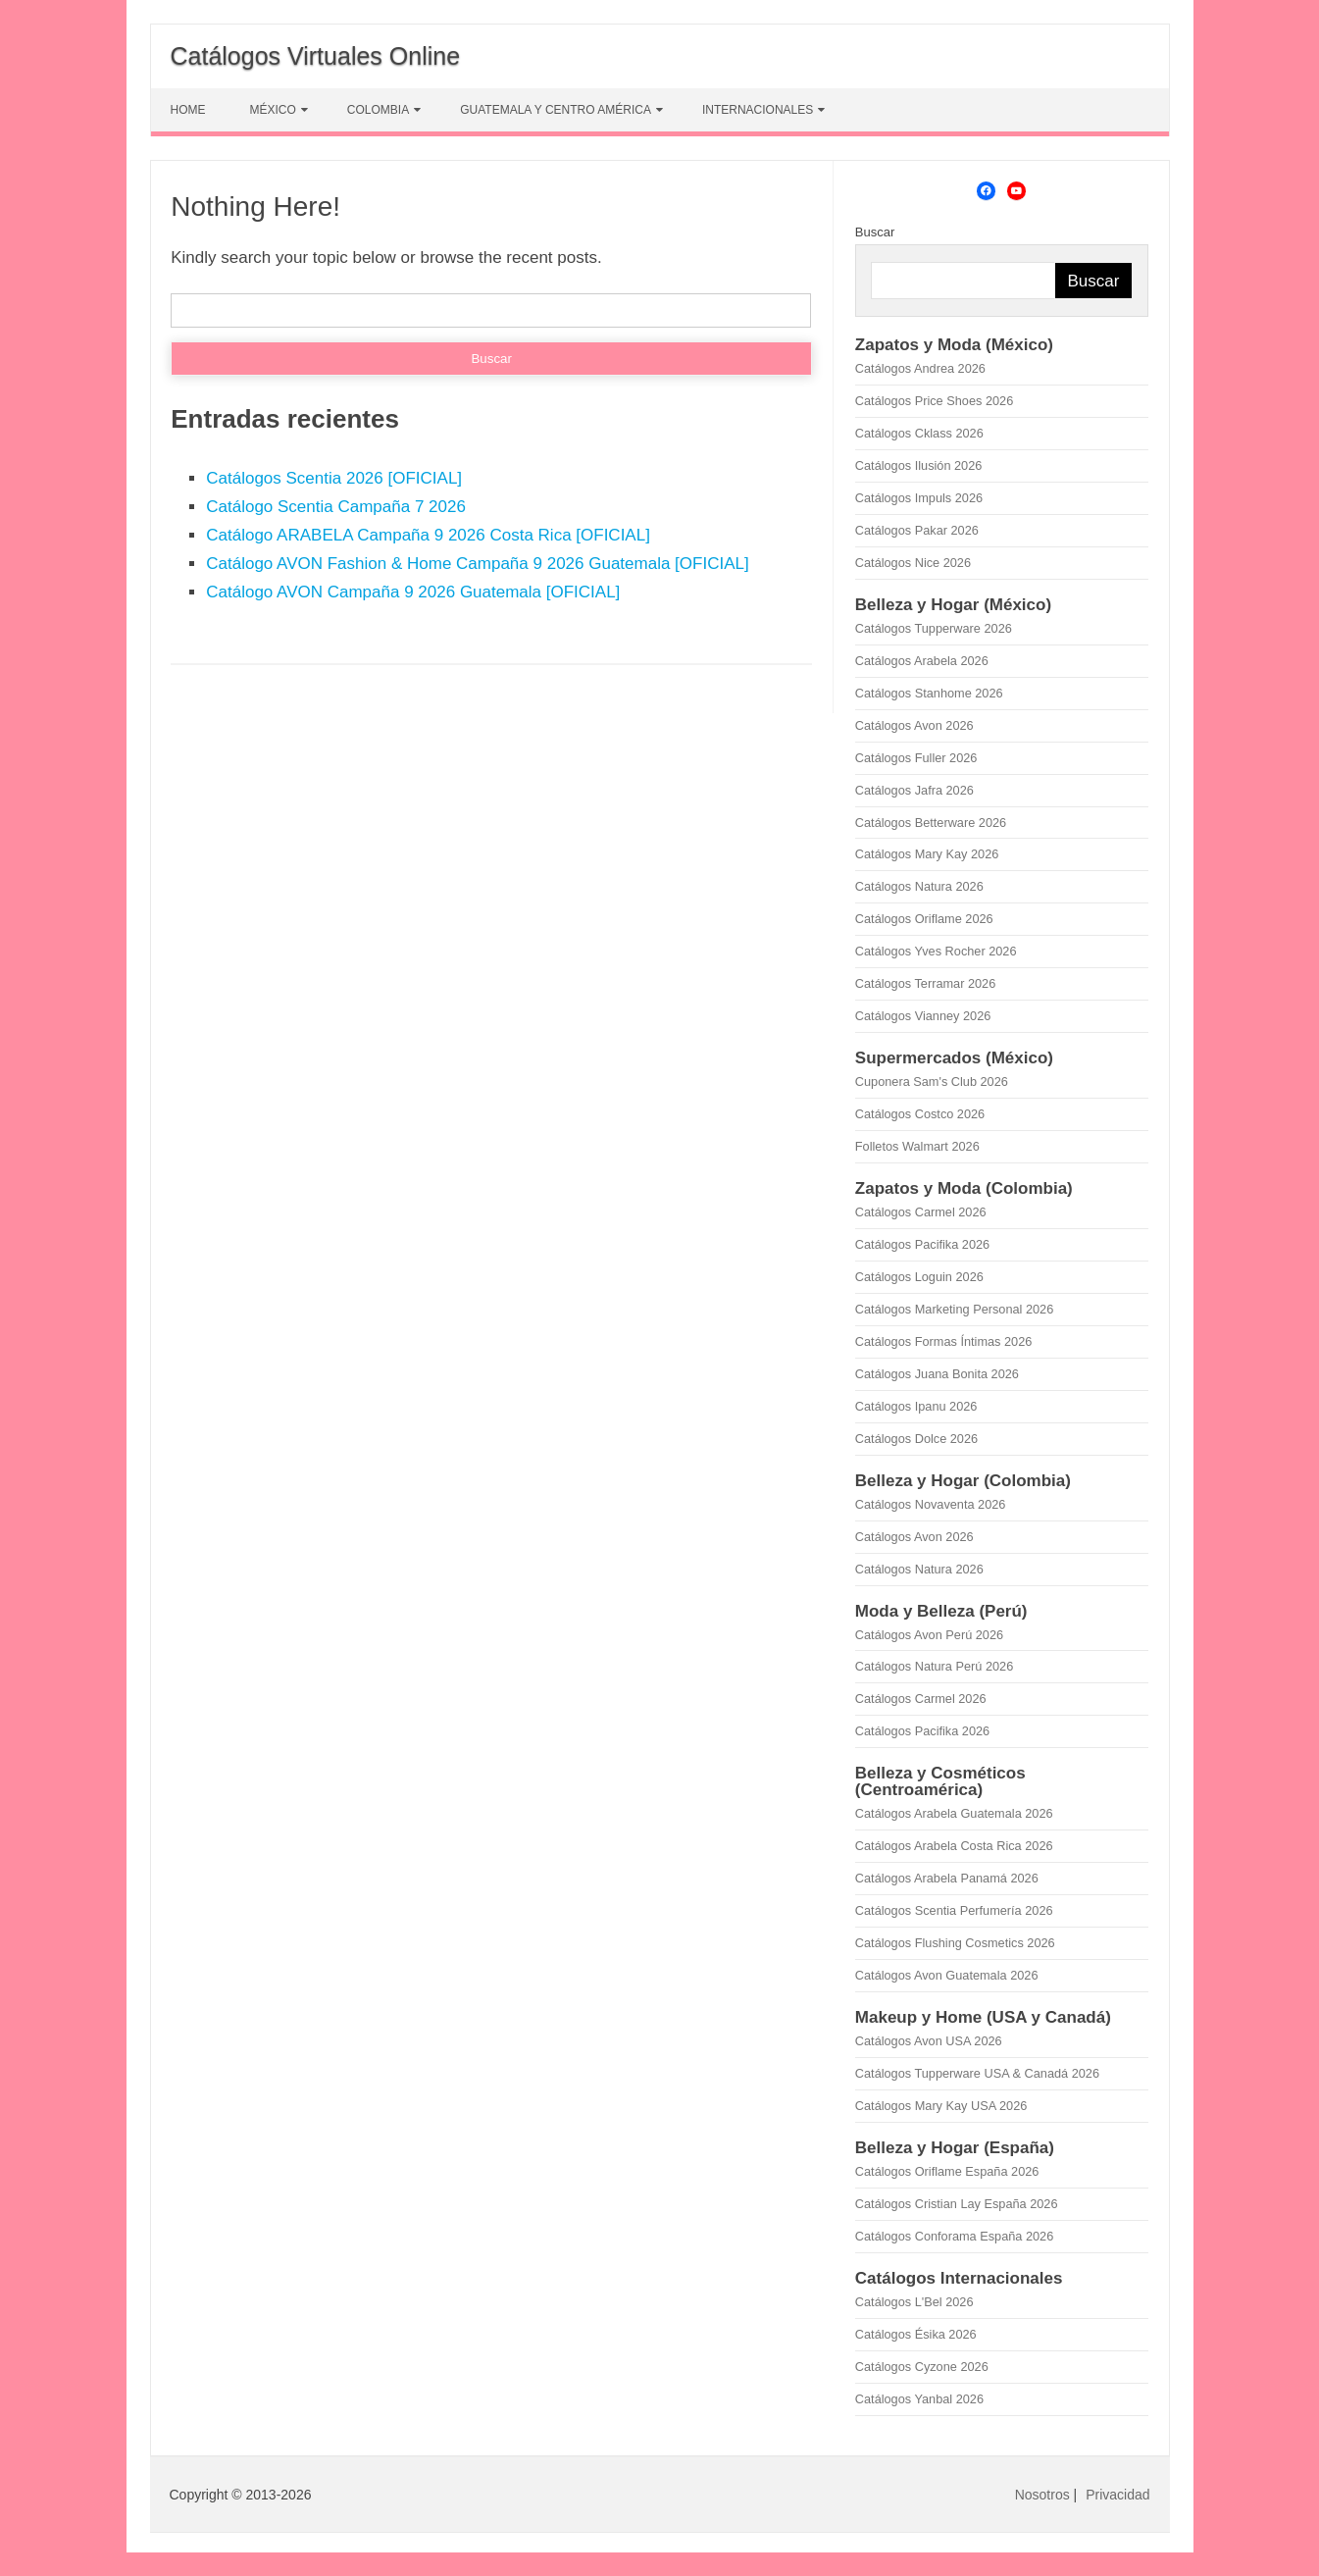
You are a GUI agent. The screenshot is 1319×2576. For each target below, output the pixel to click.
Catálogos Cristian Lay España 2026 (956, 2203)
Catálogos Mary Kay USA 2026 (941, 2105)
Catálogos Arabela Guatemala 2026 (954, 1813)
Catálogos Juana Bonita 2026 (937, 1373)
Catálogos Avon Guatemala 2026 (947, 1975)
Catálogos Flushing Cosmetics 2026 (955, 1942)
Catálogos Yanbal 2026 (919, 2399)
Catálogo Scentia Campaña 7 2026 (336, 506)
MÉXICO (273, 110)
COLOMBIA (378, 110)
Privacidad (1117, 2494)
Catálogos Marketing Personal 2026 (954, 1309)
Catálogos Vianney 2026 (923, 1015)
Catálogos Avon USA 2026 (928, 2041)
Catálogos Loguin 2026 (919, 1276)
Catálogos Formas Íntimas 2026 (944, 1341)
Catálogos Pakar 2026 (917, 530)
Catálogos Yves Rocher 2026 (936, 951)
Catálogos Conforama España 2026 (954, 2236)
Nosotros (1042, 2494)
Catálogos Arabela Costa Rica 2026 (954, 1845)
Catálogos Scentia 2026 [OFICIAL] (334, 478)
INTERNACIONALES (757, 110)
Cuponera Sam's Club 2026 (931, 1081)
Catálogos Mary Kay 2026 (927, 854)
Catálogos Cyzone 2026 (922, 2366)
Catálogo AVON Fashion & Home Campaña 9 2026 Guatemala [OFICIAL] (477, 563)
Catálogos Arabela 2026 (922, 660)
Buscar (874, 232)
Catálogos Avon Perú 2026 (929, 1634)
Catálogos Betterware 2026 (930, 822)
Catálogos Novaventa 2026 (930, 1504)
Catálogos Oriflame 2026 (924, 918)
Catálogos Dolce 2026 (916, 1438)
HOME (188, 110)
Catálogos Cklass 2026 (919, 433)
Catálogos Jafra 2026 (914, 790)
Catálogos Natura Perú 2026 (934, 1666)
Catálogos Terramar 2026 (925, 983)
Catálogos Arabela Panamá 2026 (947, 1878)
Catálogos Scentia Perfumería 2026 (954, 1910)
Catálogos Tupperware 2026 (933, 628)
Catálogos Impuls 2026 (919, 497)
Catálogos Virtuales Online (316, 56)
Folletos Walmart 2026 (917, 1146)
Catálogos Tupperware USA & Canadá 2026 (977, 2073)
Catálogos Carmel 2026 (921, 1212)
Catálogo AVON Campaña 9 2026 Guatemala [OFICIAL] (413, 592)
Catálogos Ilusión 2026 (919, 465)
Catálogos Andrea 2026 (920, 368)
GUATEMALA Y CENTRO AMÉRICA (555, 110)
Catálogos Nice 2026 (913, 562)
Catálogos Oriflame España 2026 (947, 2171)
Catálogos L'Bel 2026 (914, 2301)
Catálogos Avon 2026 (914, 725)
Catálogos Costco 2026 (920, 1114)
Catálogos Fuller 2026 (916, 757)
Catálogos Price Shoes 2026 (934, 400)
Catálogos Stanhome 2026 (929, 693)
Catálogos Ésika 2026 (916, 2334)
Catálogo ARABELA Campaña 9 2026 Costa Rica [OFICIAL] (428, 535)
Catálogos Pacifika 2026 (922, 1244)
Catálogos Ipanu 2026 (916, 1406)
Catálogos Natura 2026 (919, 886)
